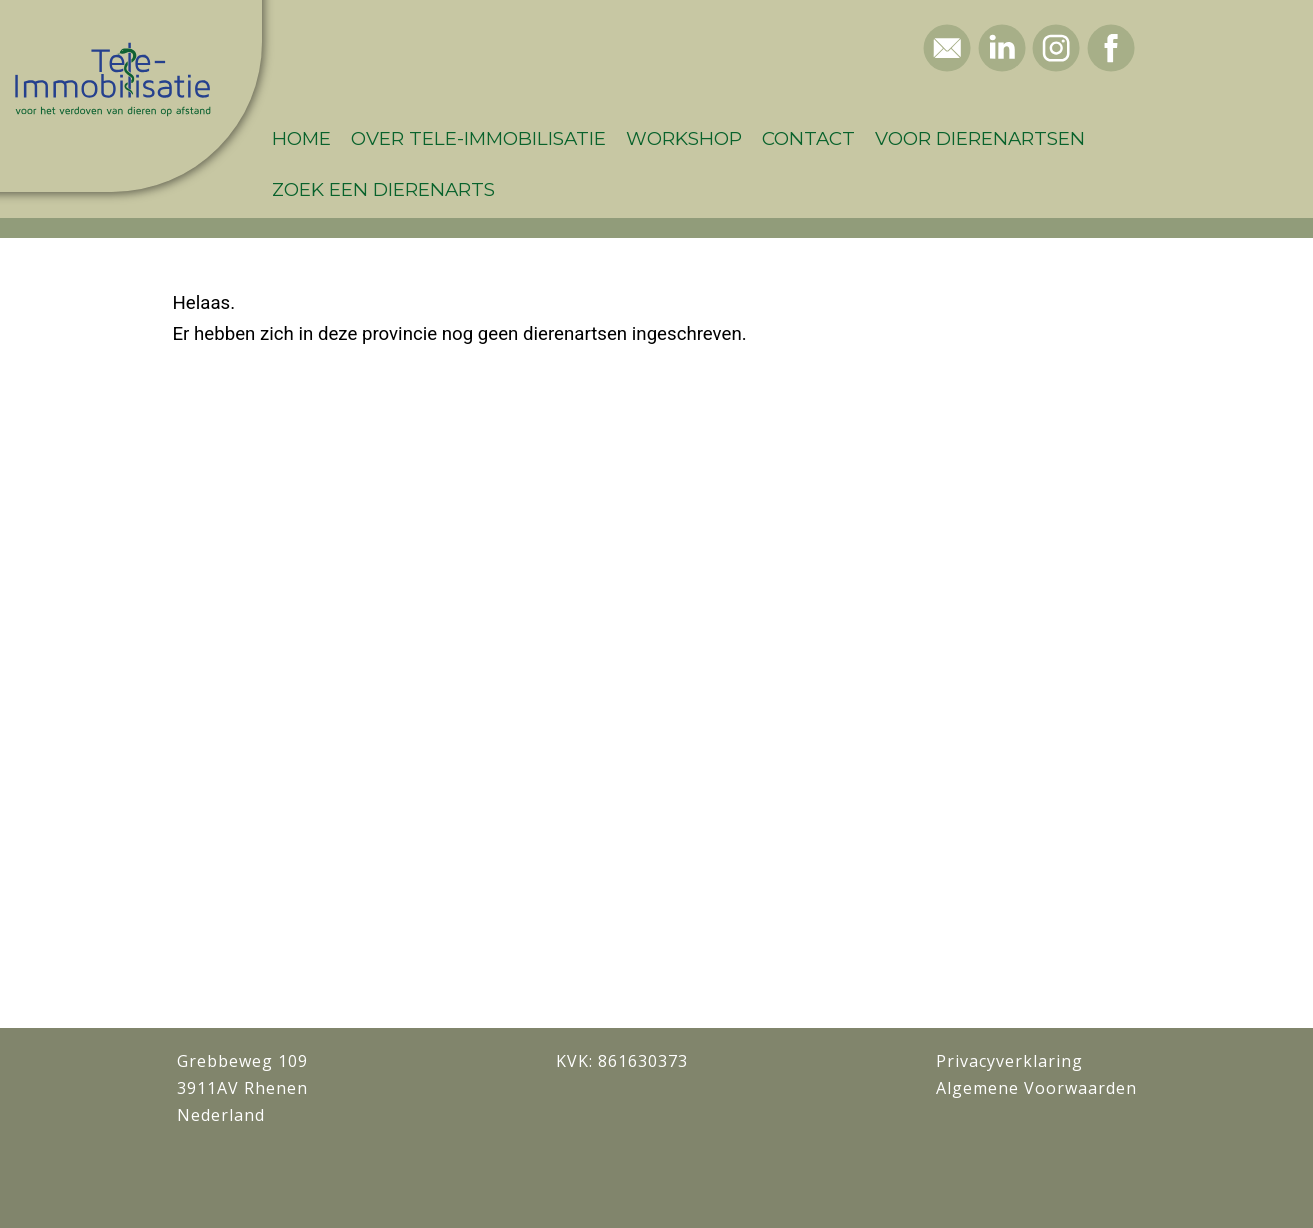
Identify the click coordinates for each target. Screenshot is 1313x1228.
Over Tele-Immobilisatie (478, 138)
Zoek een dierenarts (383, 189)
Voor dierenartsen (980, 138)
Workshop (684, 138)
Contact (808, 138)
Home (301, 138)
